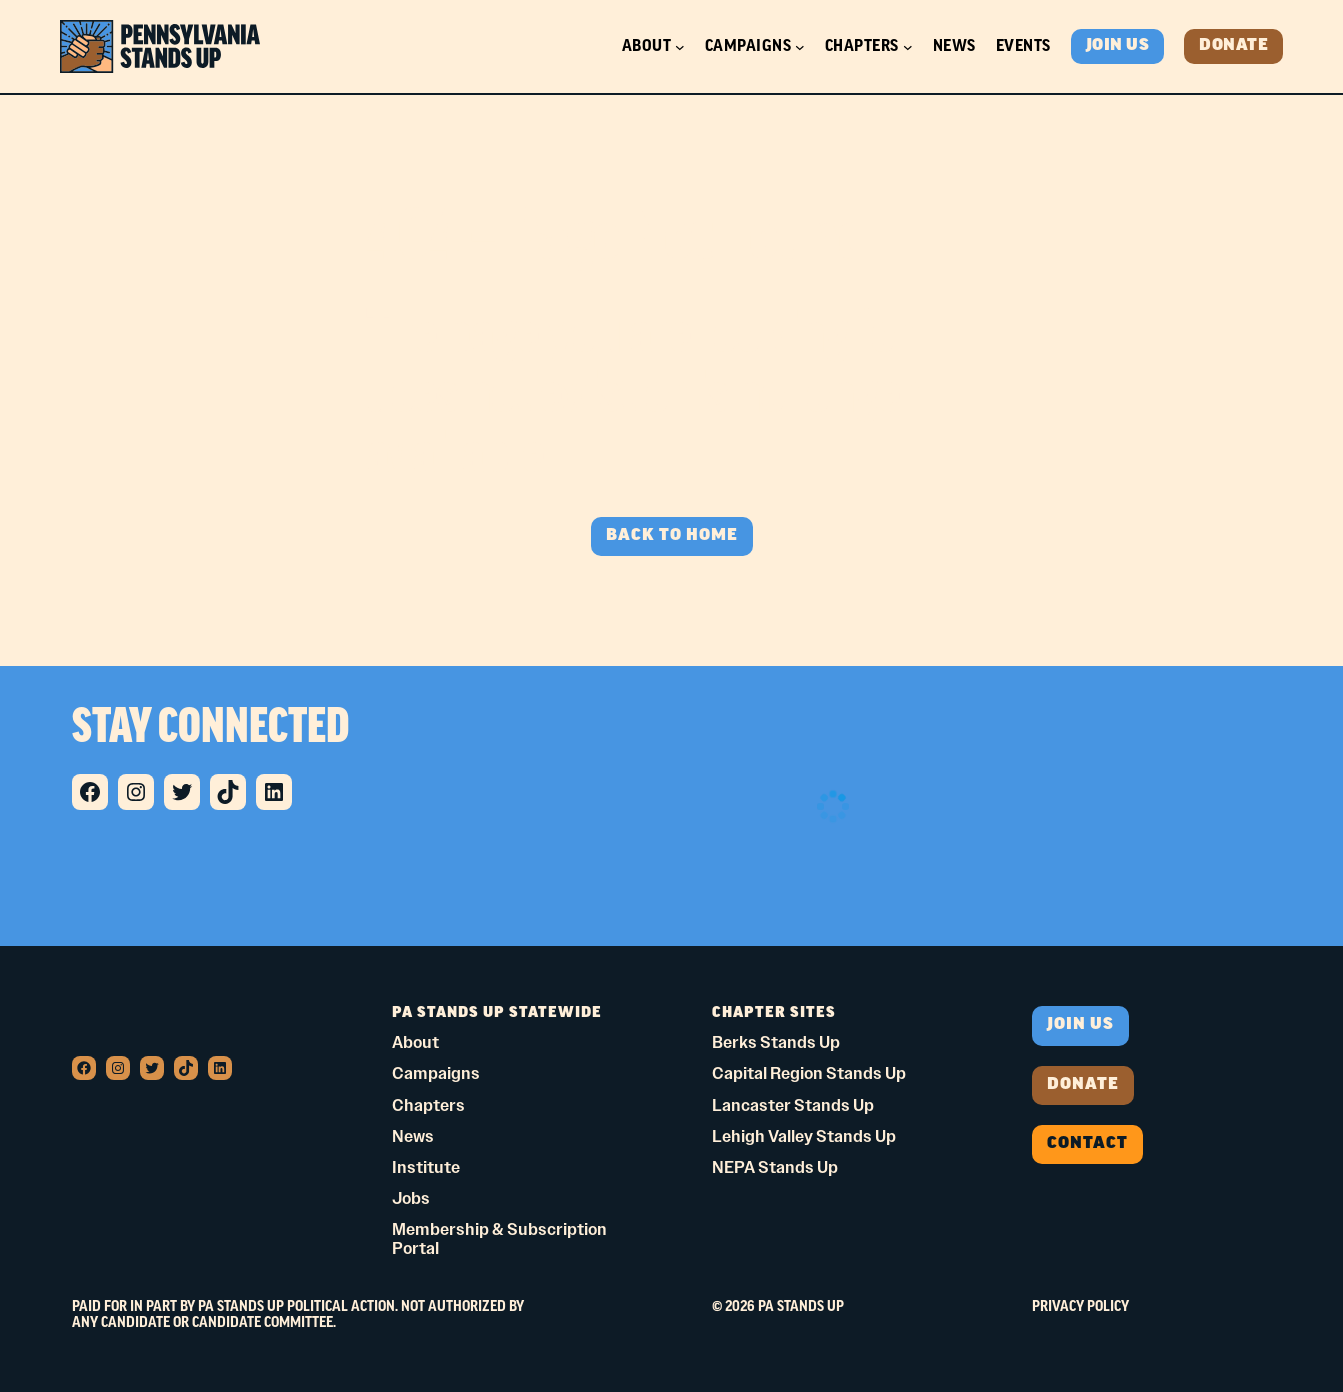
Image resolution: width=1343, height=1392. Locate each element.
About (647, 46)
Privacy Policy (1080, 1307)
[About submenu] (680, 47)
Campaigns (748, 46)
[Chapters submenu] (908, 47)
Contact (1087, 1144)
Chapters (862, 46)
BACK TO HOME (672, 536)
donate (1083, 1085)
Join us (1080, 1025)
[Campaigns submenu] (800, 47)
